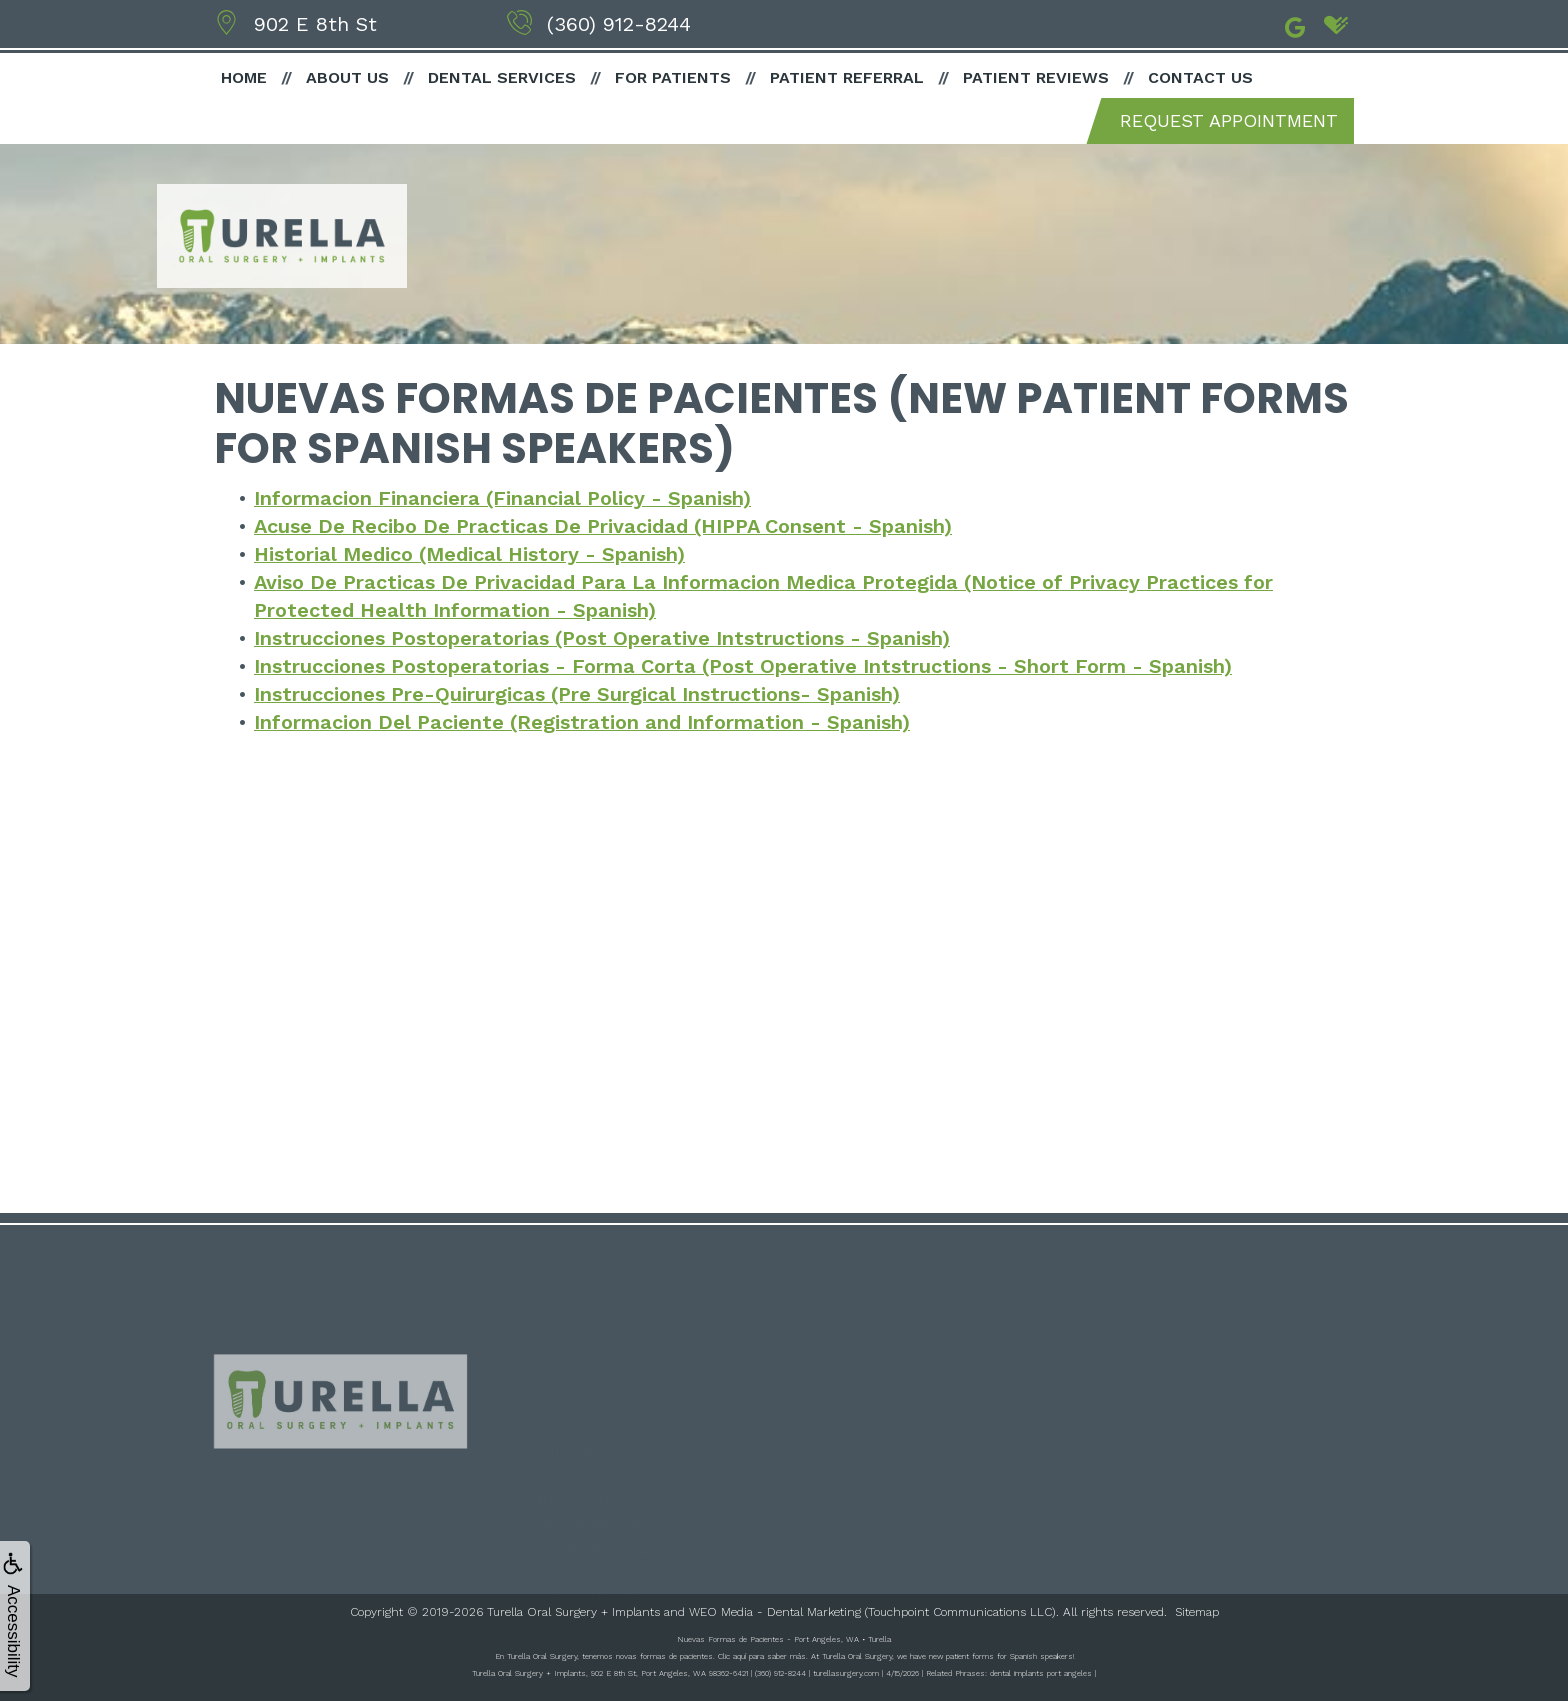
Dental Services (502, 77)
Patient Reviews (1036, 77)
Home (244, 77)
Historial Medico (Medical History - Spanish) (469, 554)
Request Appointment (1229, 120)
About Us (347, 77)
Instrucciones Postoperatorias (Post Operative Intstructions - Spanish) (603, 638)
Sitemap (1197, 1612)
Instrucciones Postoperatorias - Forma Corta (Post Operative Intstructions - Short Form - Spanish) (744, 666)
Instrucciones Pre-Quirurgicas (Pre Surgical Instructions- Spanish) (578, 694)
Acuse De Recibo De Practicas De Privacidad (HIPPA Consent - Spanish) (605, 526)
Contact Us (1200, 77)
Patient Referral (847, 77)
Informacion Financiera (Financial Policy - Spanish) (503, 498)
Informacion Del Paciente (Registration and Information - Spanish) (582, 722)
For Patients (673, 77)
